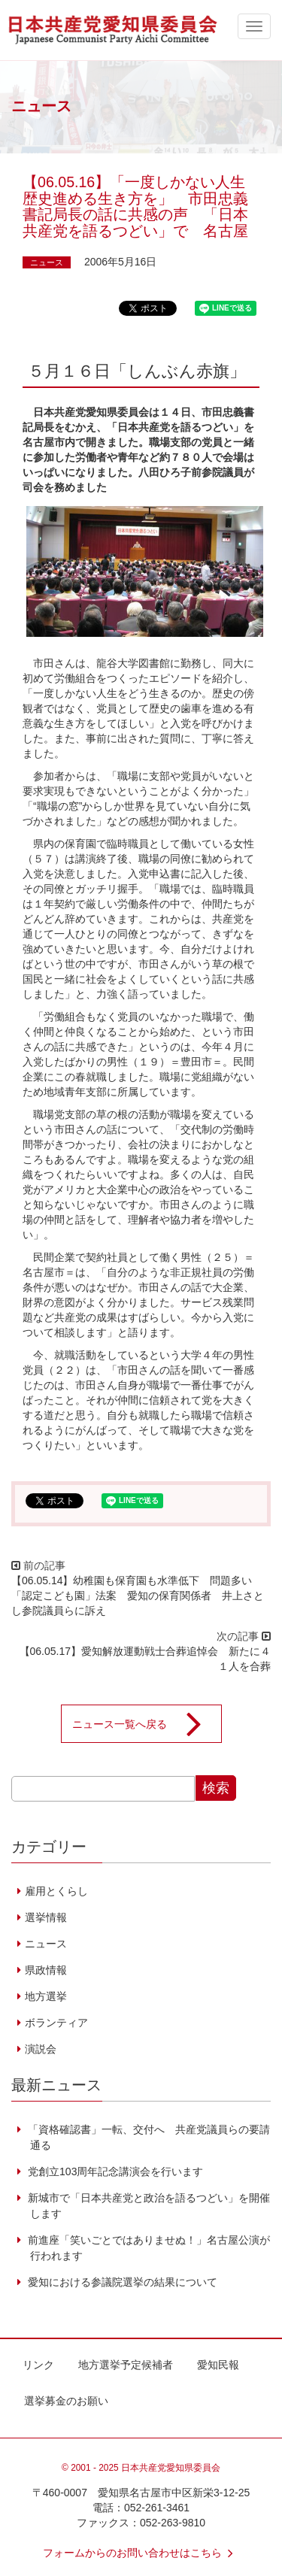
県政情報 (46, 1970)
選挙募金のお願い (66, 2401)
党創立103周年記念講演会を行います (114, 2171)
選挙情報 (46, 1917)
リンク (38, 2365)
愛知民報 (218, 2365)
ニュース (46, 262)
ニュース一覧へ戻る (146, 1724)
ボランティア (56, 2023)
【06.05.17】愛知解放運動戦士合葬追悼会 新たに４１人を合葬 (145, 1658)
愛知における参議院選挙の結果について (121, 2282)
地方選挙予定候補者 (125, 2365)
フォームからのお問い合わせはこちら (141, 2553)
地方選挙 (46, 1996)
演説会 (40, 2049)
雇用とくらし (56, 1891)
